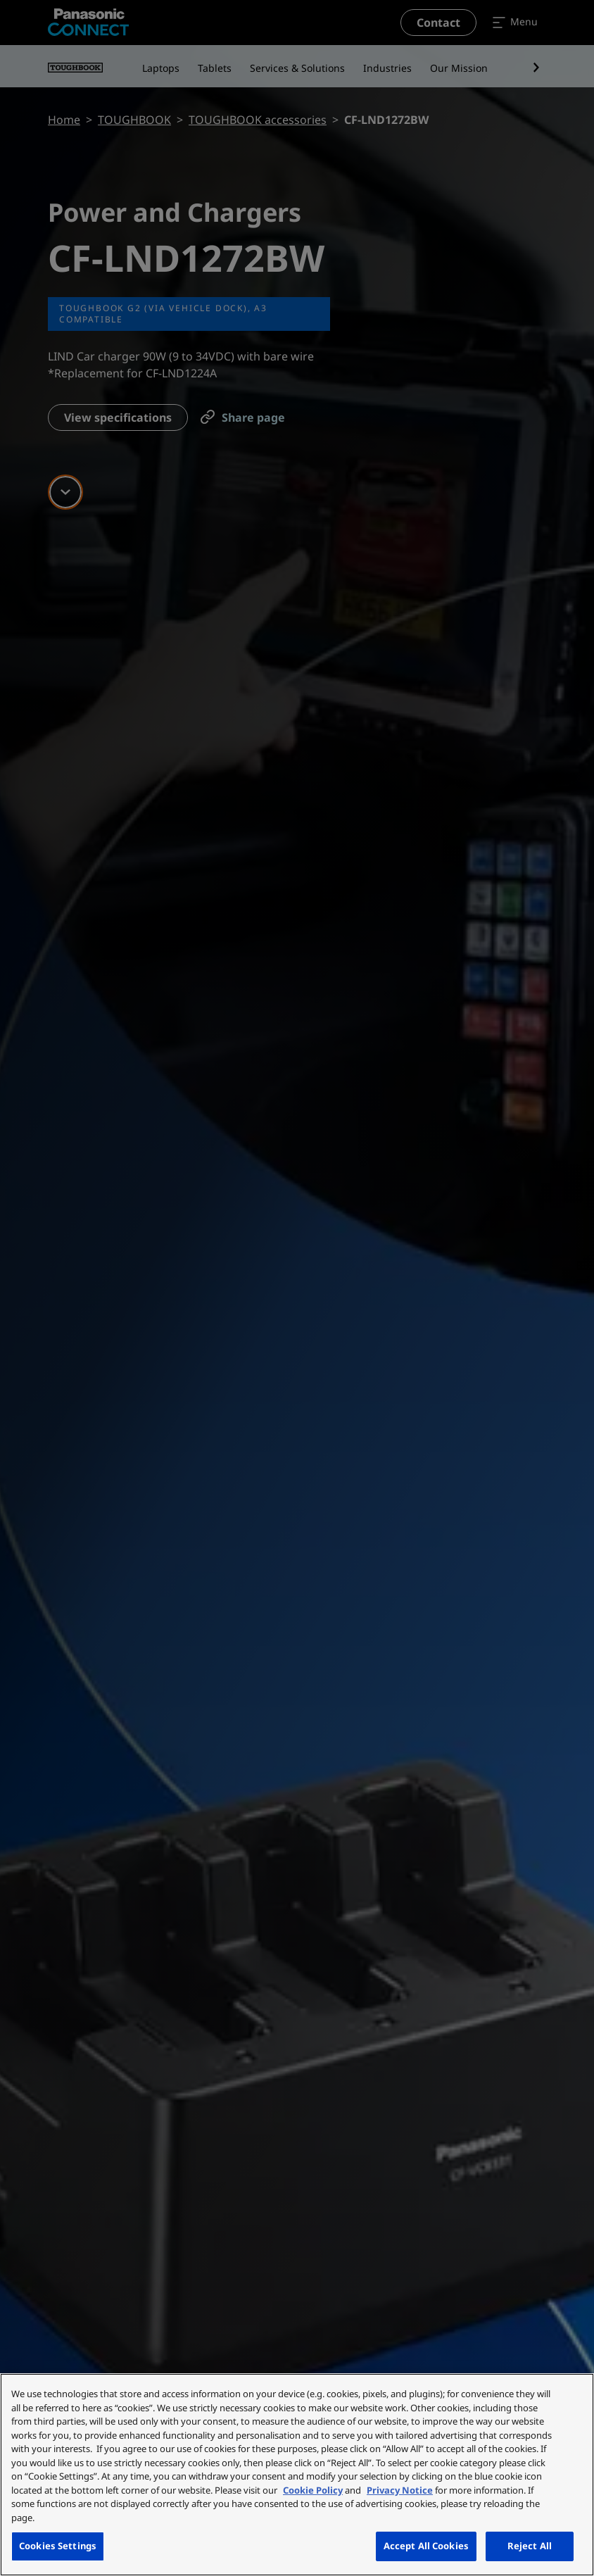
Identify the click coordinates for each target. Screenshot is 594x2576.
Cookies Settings (57, 2545)
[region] (297, 2474)
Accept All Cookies (426, 2545)
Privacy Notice (400, 2490)
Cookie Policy (313, 2490)
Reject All (529, 2545)
